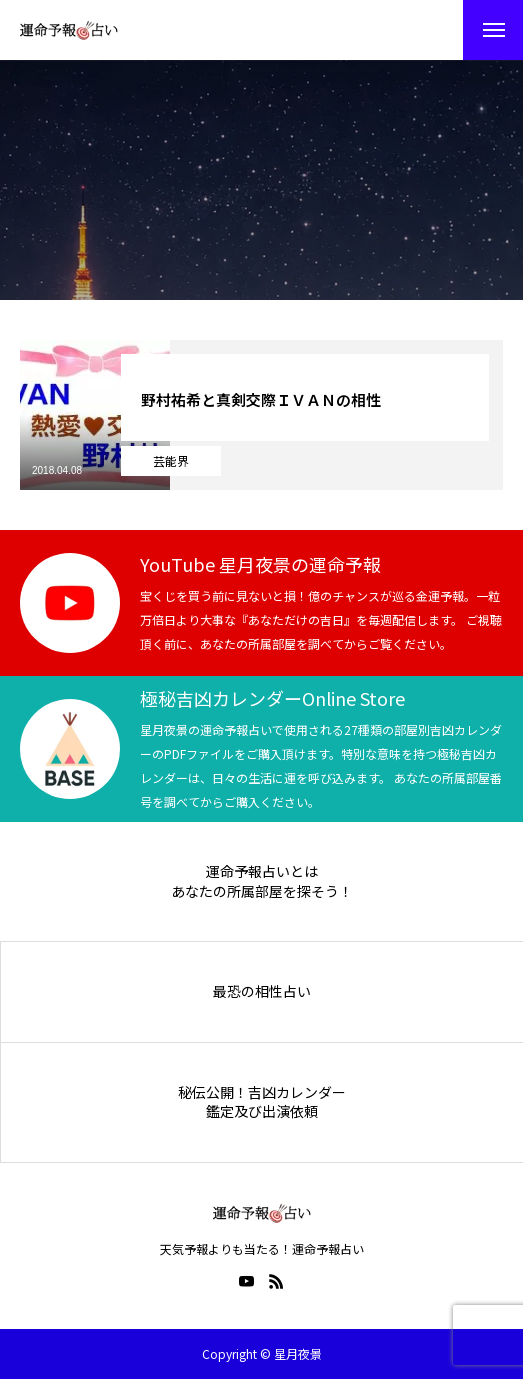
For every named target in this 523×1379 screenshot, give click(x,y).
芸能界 (171, 460)
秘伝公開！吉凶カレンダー (262, 1092)
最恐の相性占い (262, 991)
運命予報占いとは (262, 871)
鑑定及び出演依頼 (262, 1111)
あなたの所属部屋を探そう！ (262, 891)
